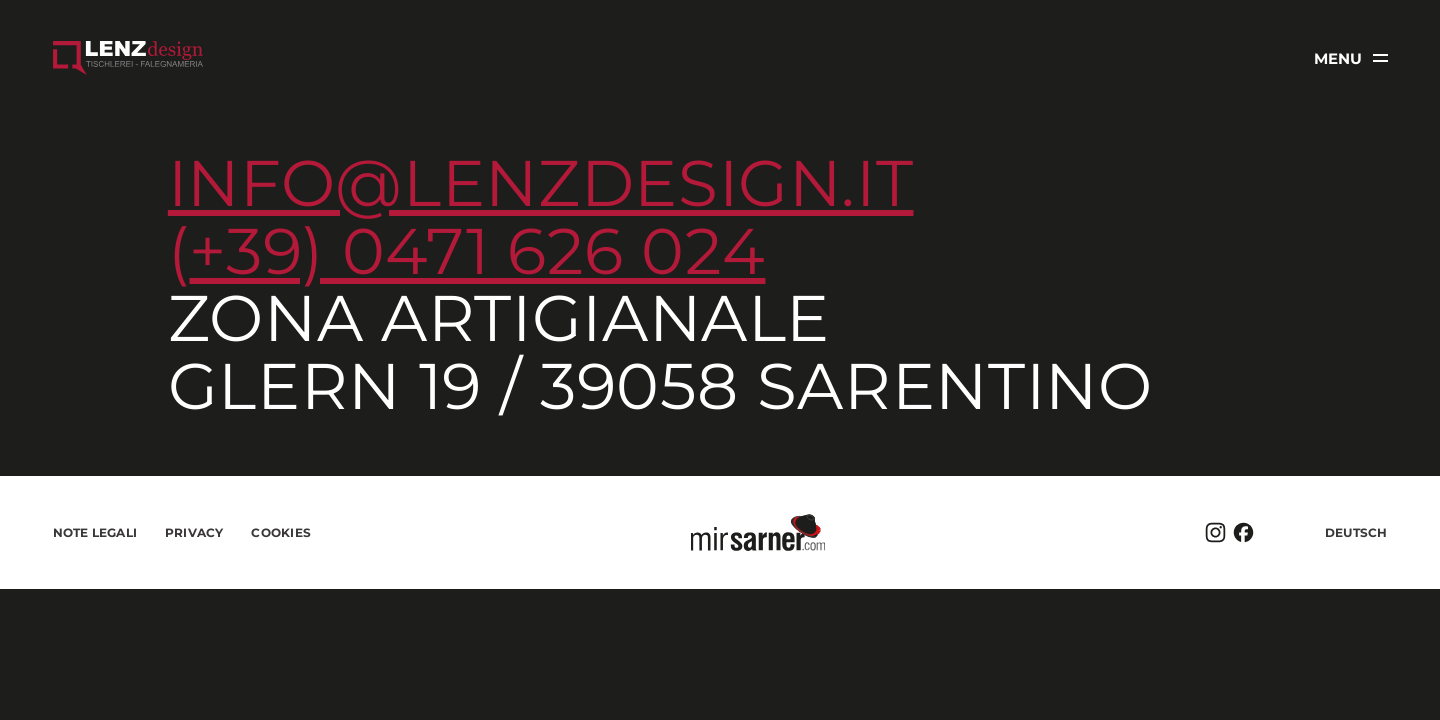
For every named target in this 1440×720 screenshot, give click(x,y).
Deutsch (1356, 532)
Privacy (194, 532)
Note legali (95, 532)
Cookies (281, 532)
